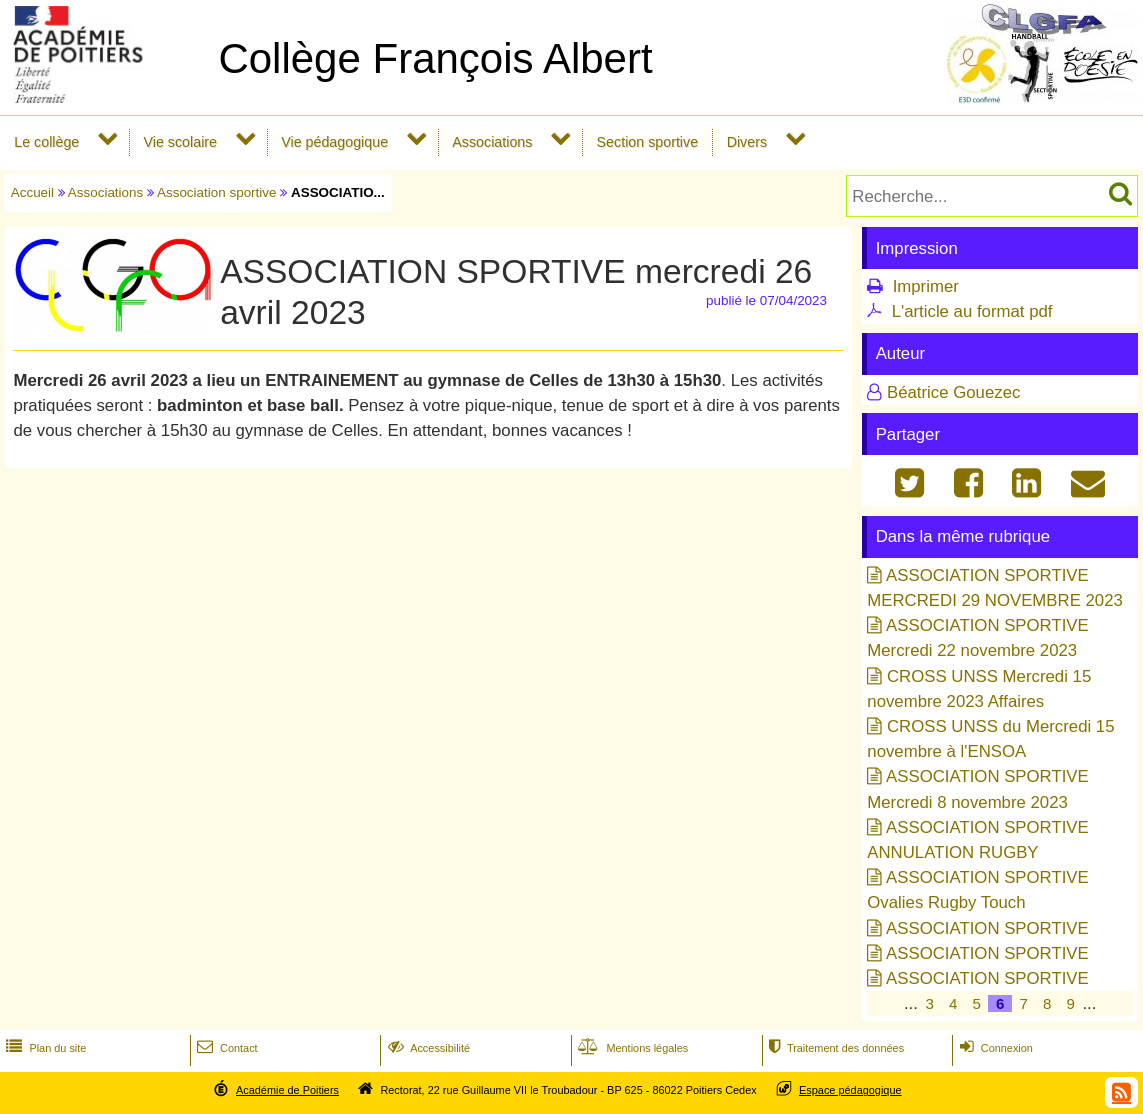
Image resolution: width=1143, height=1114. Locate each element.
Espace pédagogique (850, 1090)
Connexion (994, 1048)
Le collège (46, 142)
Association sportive (217, 192)
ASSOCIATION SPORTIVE (987, 928)
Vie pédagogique (334, 142)
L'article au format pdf (972, 311)
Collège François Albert (435, 58)
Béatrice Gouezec (953, 392)
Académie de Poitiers (287, 1090)
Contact (225, 1048)
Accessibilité (427, 1048)
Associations (492, 142)
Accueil (32, 192)
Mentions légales (631, 1048)
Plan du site (44, 1048)
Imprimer (926, 286)
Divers (747, 142)
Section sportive (648, 142)
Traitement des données (834, 1048)
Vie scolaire (180, 142)
